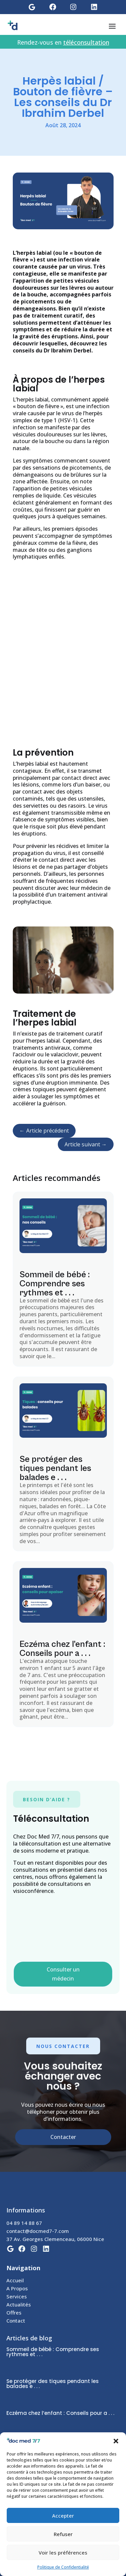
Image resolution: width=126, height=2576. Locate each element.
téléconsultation (86, 42)
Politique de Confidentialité (63, 2567)
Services (16, 2296)
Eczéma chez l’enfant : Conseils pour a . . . (62, 1648)
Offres (14, 2312)
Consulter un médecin (63, 1974)
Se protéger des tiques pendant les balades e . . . (55, 1468)
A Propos (17, 2288)
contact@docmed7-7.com (37, 2231)
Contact (15, 2320)
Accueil (15, 2280)
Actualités (18, 2304)
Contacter (63, 2137)
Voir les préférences (63, 2552)
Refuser (63, 2534)
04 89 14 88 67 (24, 2223)
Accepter (63, 2515)
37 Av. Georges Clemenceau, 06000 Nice (55, 2239)
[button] (116, 2441)
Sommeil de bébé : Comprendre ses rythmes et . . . (54, 1284)
